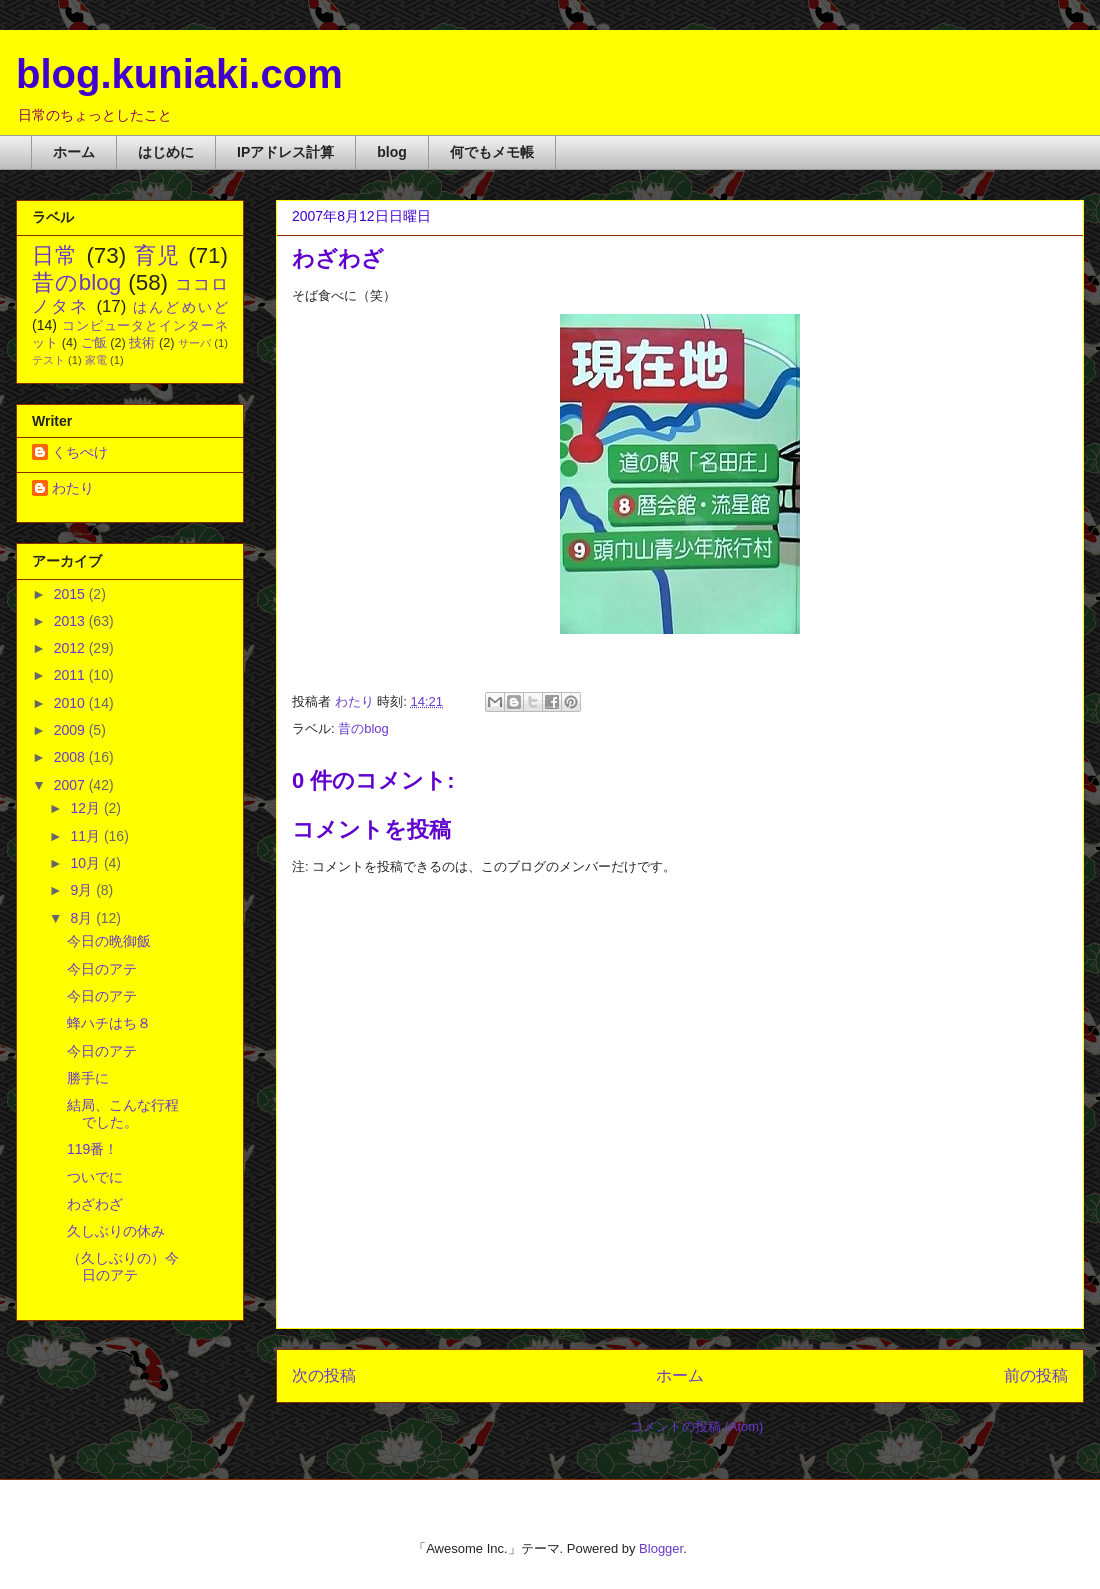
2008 (71, 757)
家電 (96, 360)
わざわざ (95, 1204)
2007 (71, 785)
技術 (142, 343)
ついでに (95, 1177)
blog (392, 152)
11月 (86, 836)
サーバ (194, 343)
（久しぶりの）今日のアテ (123, 1266)
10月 (86, 863)
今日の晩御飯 (109, 941)
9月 (83, 890)
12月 (86, 808)
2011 (71, 675)
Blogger (661, 1548)
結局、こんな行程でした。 (123, 1113)
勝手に (88, 1078)
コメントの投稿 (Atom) (697, 1426)
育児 (157, 255)
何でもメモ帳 (492, 152)
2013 (71, 621)
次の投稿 (324, 1375)
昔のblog (363, 728)
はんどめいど (180, 307)
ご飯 (94, 343)
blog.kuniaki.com (179, 74)
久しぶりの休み (116, 1231)
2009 (71, 730)
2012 (71, 648)
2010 (71, 703)
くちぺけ (80, 452)
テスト (48, 360)
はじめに (166, 152)
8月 (83, 918)
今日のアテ (102, 969)
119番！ (92, 1149)
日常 (55, 255)
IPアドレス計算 (285, 152)
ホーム (74, 152)
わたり (73, 488)
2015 (71, 594)
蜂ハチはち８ (109, 1023)
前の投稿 (1036, 1375)
